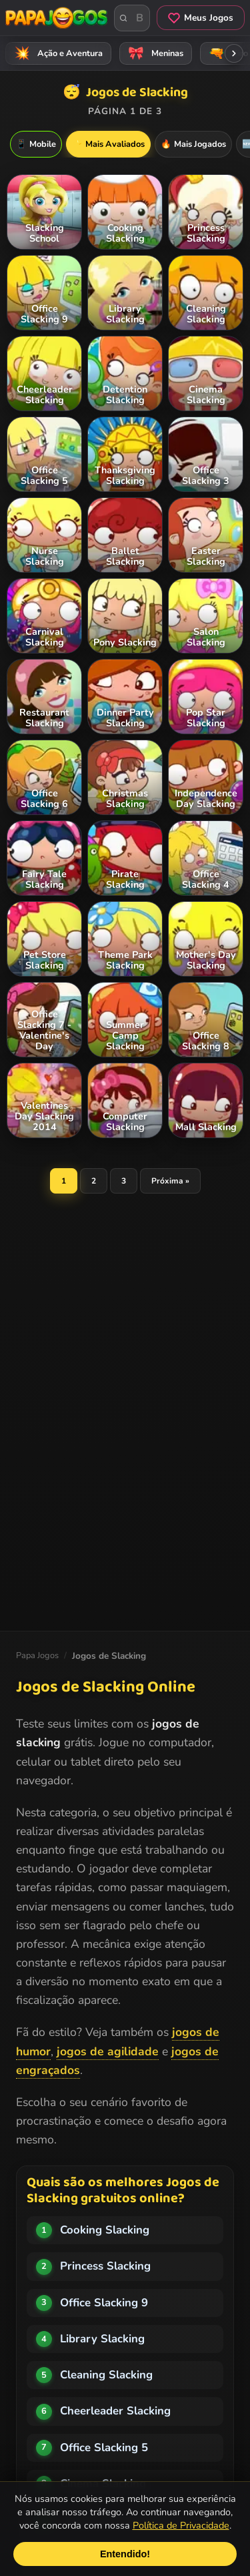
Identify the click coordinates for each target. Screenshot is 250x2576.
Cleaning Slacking (106, 2374)
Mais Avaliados (108, 144)
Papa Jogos (37, 1655)
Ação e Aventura (56, 53)
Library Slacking (102, 2338)
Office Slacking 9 (104, 2302)
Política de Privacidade (181, 2525)
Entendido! (125, 2554)
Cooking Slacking (104, 2230)
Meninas (153, 53)
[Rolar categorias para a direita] (234, 53)
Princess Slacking (105, 2266)
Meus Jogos (200, 17)
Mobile (36, 144)
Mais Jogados (193, 144)
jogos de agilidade (108, 2051)
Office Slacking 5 (104, 2447)
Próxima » (170, 1181)
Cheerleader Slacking (115, 2410)
